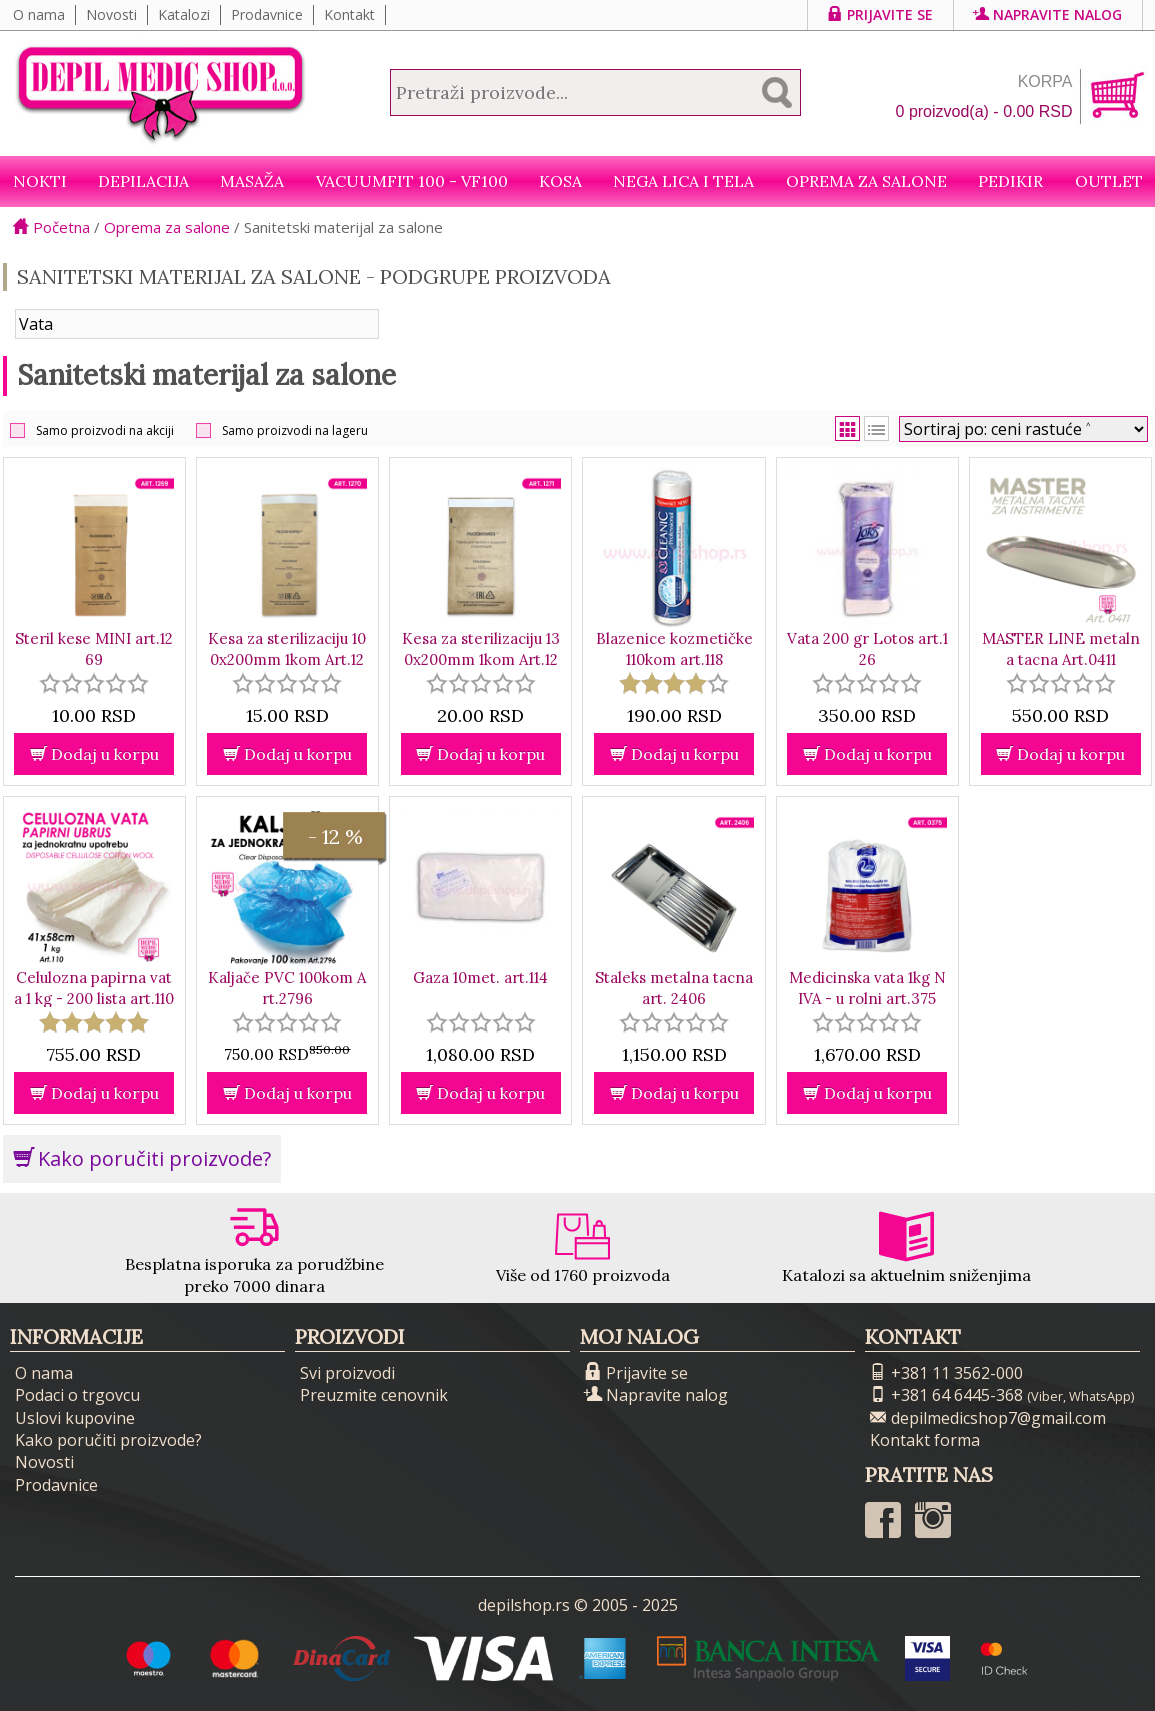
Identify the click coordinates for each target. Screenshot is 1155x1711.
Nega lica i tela (683, 181)
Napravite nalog (1048, 14)
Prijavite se (880, 14)
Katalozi (184, 14)
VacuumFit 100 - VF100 (412, 181)
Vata (36, 324)
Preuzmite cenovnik (374, 1395)
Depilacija (143, 181)
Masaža (252, 181)
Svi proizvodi (347, 1373)
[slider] (94, 683)
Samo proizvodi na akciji (105, 430)
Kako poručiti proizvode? (142, 1158)
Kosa (560, 181)
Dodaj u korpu (94, 754)
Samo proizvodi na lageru (295, 430)
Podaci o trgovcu (77, 1395)
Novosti (111, 14)
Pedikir (1010, 181)
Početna (51, 227)
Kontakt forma (925, 1440)
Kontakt (349, 14)
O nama (39, 14)
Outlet (1109, 181)
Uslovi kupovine (75, 1418)
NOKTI (40, 181)
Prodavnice (267, 14)
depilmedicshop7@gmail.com (988, 1418)
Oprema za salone (866, 181)
